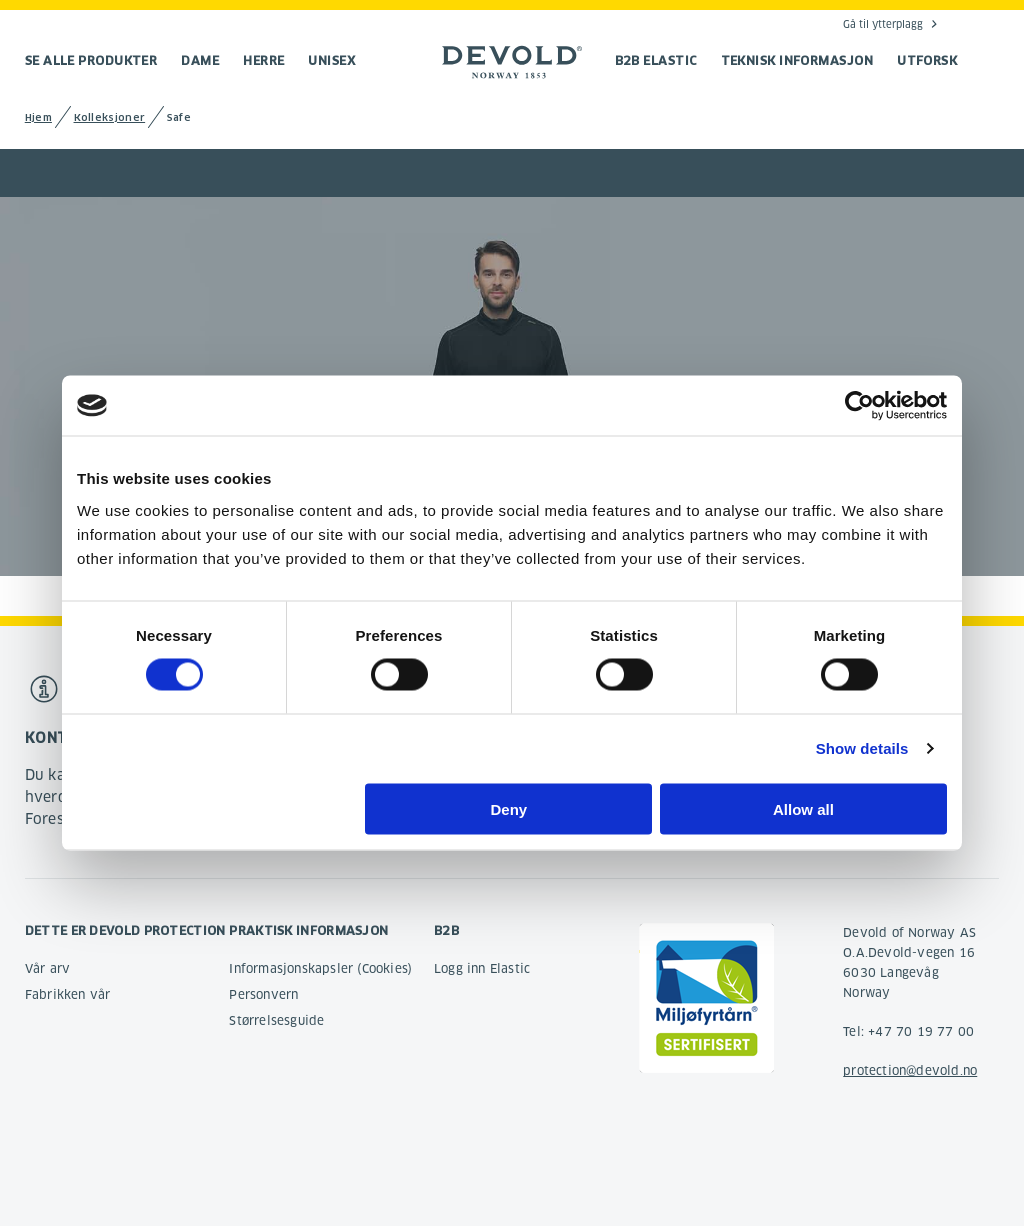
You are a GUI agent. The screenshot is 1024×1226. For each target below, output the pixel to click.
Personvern (263, 994)
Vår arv (47, 968)
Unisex (331, 60)
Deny (509, 808)
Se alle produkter (91, 60)
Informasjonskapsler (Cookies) (320, 968)
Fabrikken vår (68, 994)
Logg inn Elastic (482, 968)
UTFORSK (927, 60)
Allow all (803, 808)
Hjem (38, 117)
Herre (263, 60)
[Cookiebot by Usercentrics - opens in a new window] (859, 406)
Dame (200, 60)
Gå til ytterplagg (883, 24)
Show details (862, 748)
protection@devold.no (910, 1070)
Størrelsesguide (276, 1020)
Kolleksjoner (110, 117)
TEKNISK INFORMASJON (797, 60)
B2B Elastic (656, 60)
